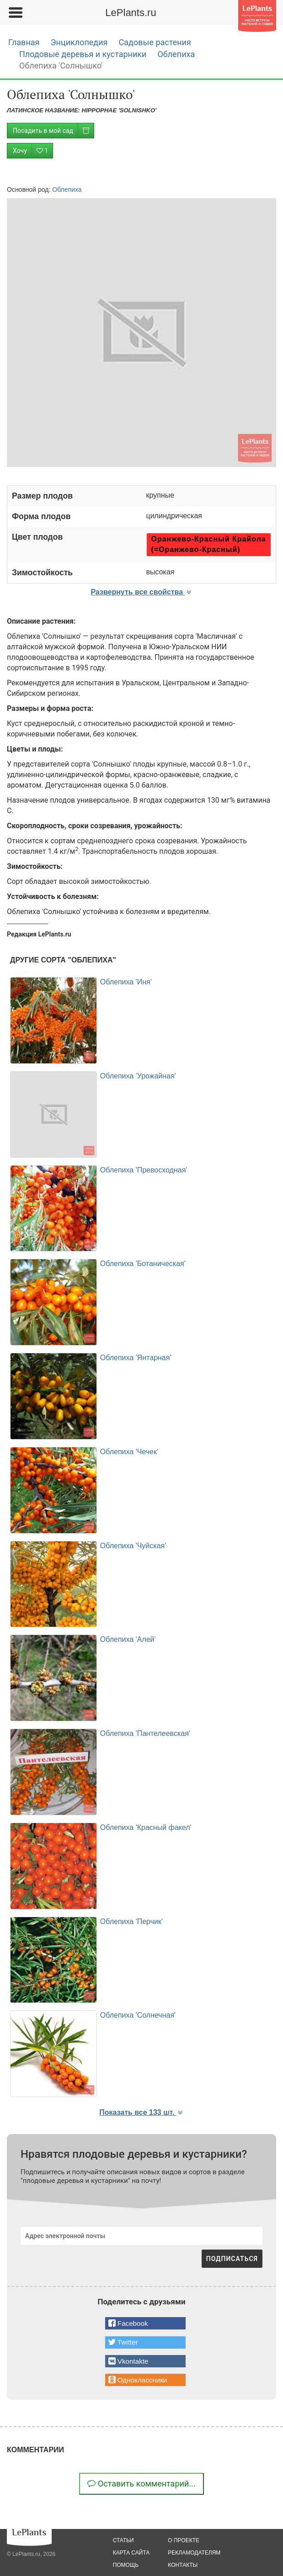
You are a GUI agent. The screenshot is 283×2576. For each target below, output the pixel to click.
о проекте (183, 2540)
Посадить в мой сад (53, 131)
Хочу (33, 151)
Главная (23, 42)
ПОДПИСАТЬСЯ (232, 2258)
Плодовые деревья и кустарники (82, 54)
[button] (145, 2323)
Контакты (183, 2565)
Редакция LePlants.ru (39, 934)
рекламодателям (194, 2553)
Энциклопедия (78, 42)
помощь (126, 2565)
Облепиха (176, 54)
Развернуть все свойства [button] (141, 592)
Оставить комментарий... (141, 2483)
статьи (123, 2540)
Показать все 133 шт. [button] (141, 2112)
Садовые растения (154, 42)
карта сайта (131, 2553)
